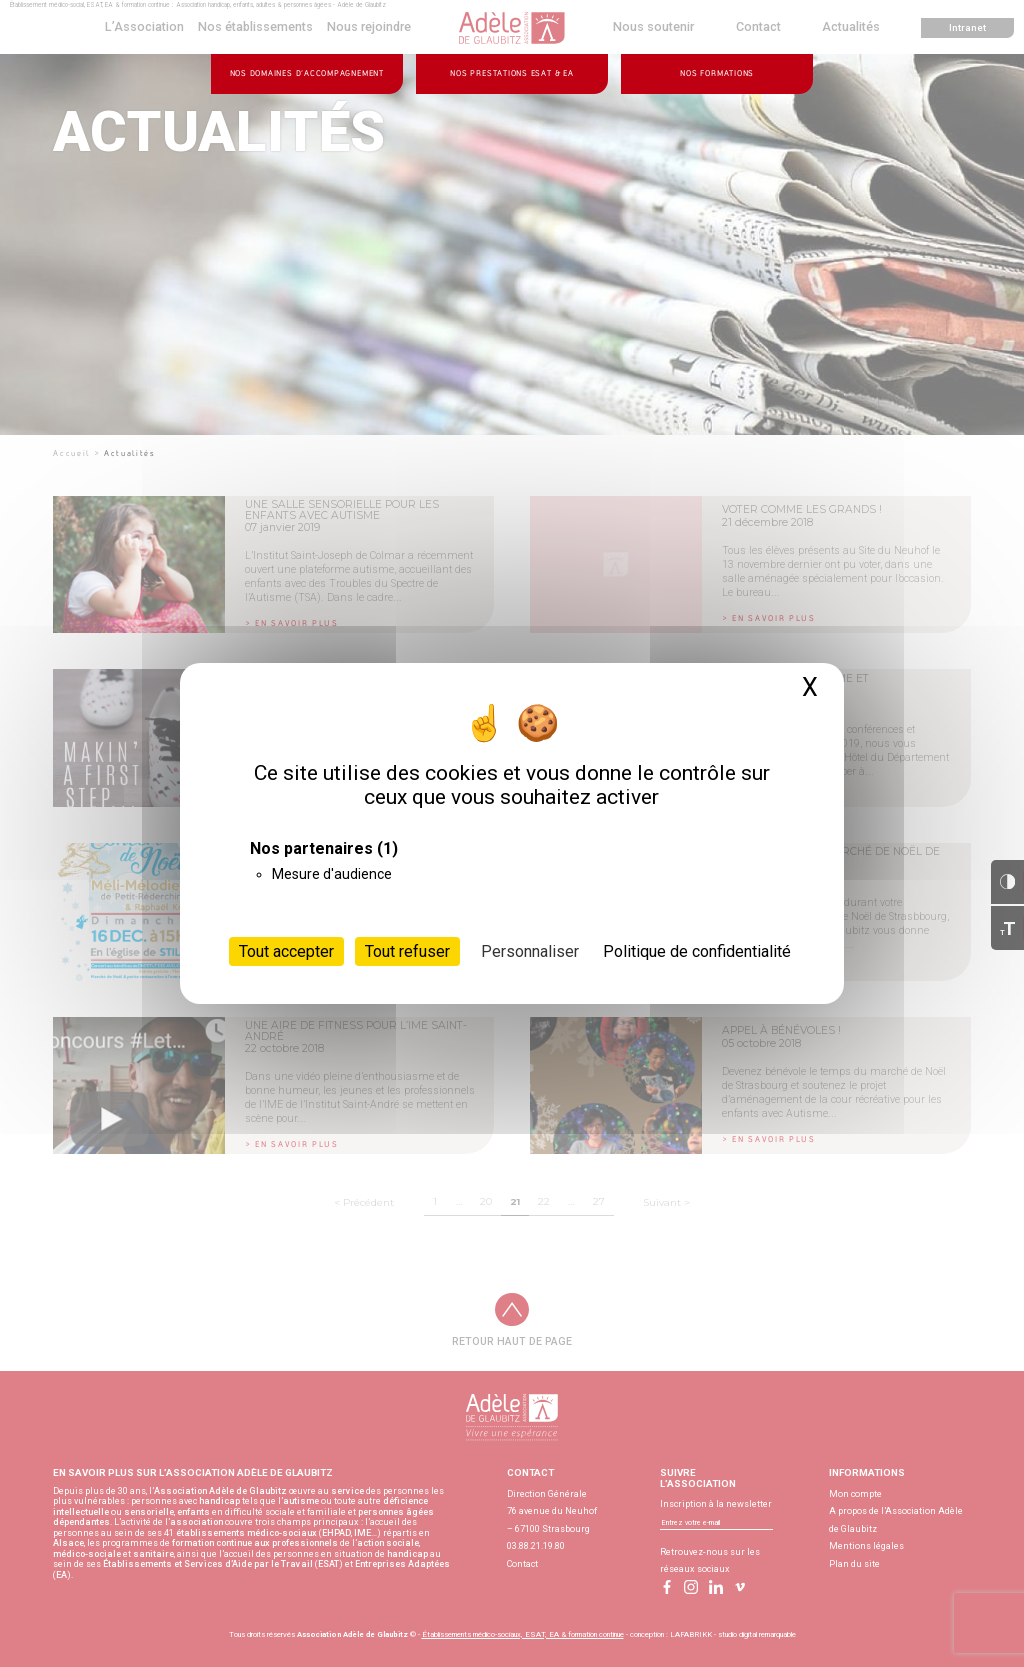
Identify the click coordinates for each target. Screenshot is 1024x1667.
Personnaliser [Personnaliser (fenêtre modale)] (530, 951)
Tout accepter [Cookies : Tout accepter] (286, 951)
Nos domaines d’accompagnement (307, 73)
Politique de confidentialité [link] (697, 951)
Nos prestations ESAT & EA (511, 73)
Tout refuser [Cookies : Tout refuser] (407, 951)
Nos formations (717, 73)
